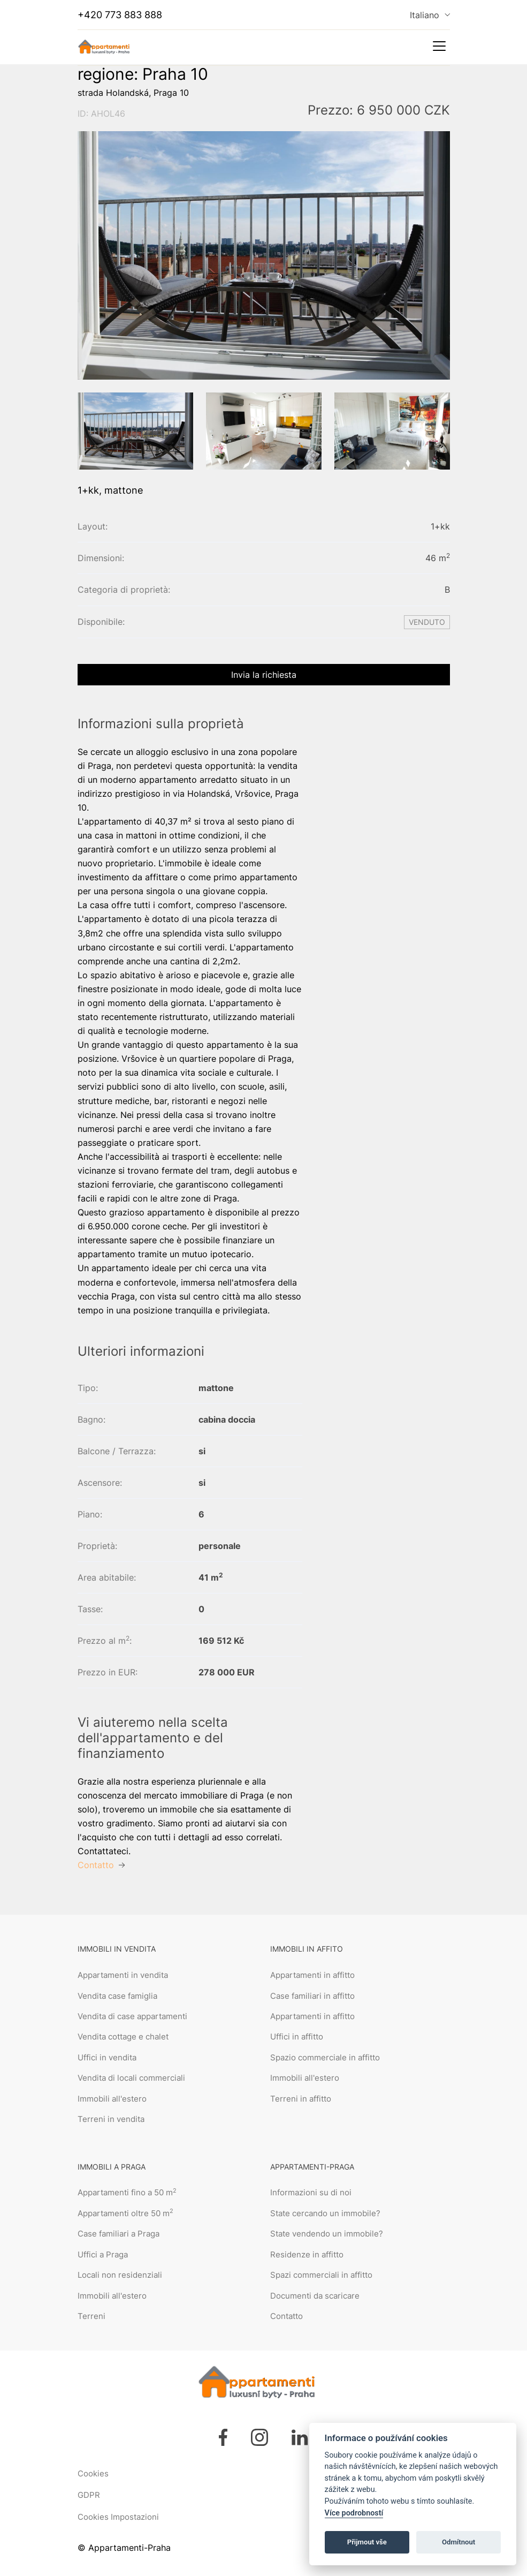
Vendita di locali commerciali (131, 2078)
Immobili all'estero (112, 2099)
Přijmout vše (367, 2542)
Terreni (91, 2316)
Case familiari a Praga (118, 2233)
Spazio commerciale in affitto (325, 2057)
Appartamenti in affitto (312, 1975)
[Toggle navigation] (439, 46)
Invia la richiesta (263, 674)
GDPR (89, 2495)
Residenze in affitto (306, 2254)
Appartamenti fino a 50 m (127, 2192)
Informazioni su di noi (311, 2192)
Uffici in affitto (296, 2036)
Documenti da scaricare (315, 2296)
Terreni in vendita (111, 2119)
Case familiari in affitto (312, 1996)
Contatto (286, 2316)
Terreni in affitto (300, 2099)
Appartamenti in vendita (123, 1975)
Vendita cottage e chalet (123, 2036)
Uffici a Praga (103, 2254)
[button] (95, 434)
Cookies (93, 2473)
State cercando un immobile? (325, 2213)
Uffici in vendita (107, 2057)
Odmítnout (458, 2542)
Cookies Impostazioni (118, 2517)
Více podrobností (354, 2513)
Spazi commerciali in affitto (321, 2275)
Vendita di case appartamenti (132, 2016)
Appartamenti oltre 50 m (125, 2213)
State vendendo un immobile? (326, 2233)
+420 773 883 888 (120, 14)
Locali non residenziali (120, 2275)
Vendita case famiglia (117, 1996)
